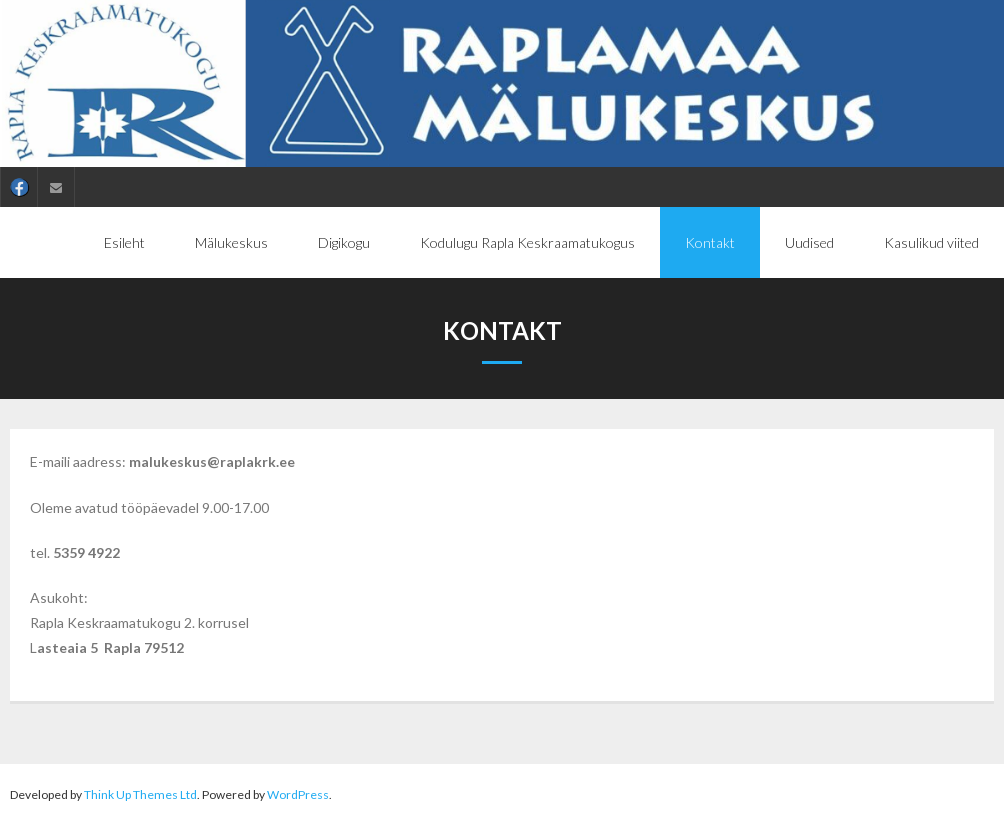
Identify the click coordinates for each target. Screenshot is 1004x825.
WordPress (298, 794)
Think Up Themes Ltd (140, 794)
